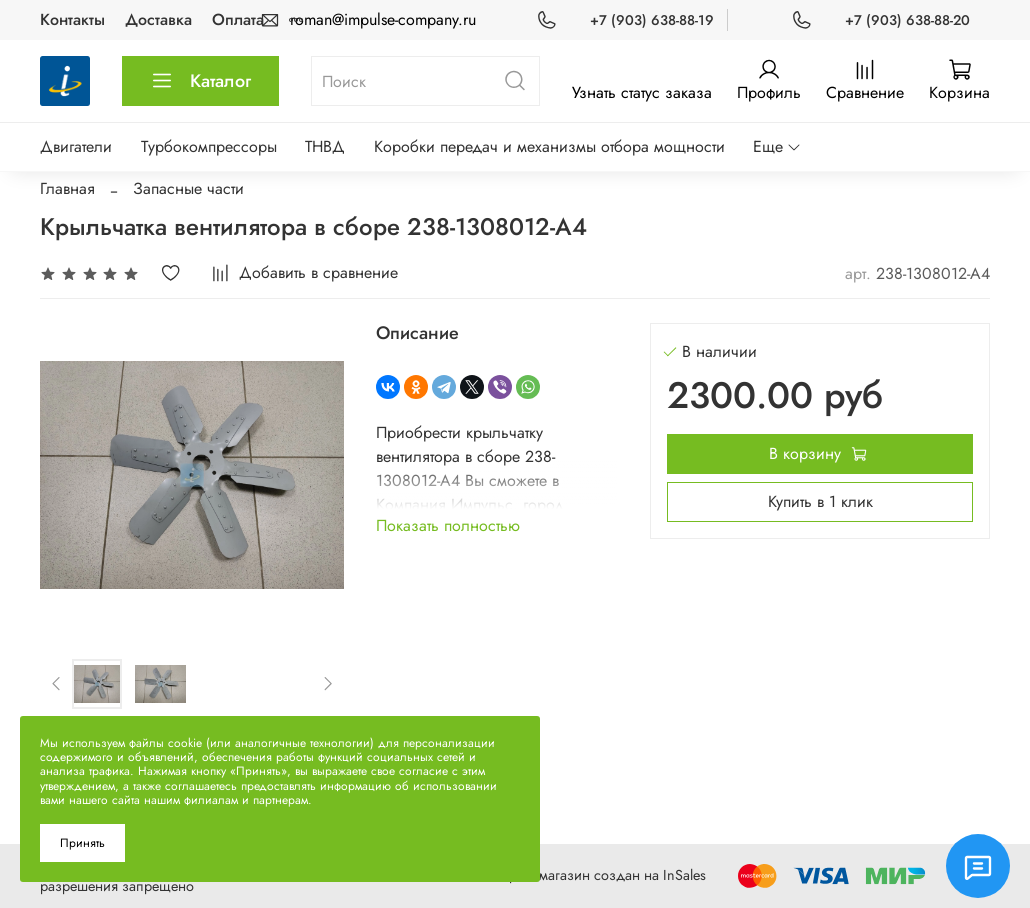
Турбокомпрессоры (209, 146)
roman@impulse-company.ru (383, 19)
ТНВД (325, 146)
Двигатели (76, 146)
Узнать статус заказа (642, 92)
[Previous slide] (57, 684)
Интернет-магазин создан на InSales (592, 875)
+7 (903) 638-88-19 (652, 20)
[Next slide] (327, 684)
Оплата (238, 19)
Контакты (72, 19)
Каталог (200, 81)
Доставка (158, 19)
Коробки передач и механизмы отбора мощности (549, 146)
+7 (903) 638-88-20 (907, 20)
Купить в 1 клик (820, 501)
